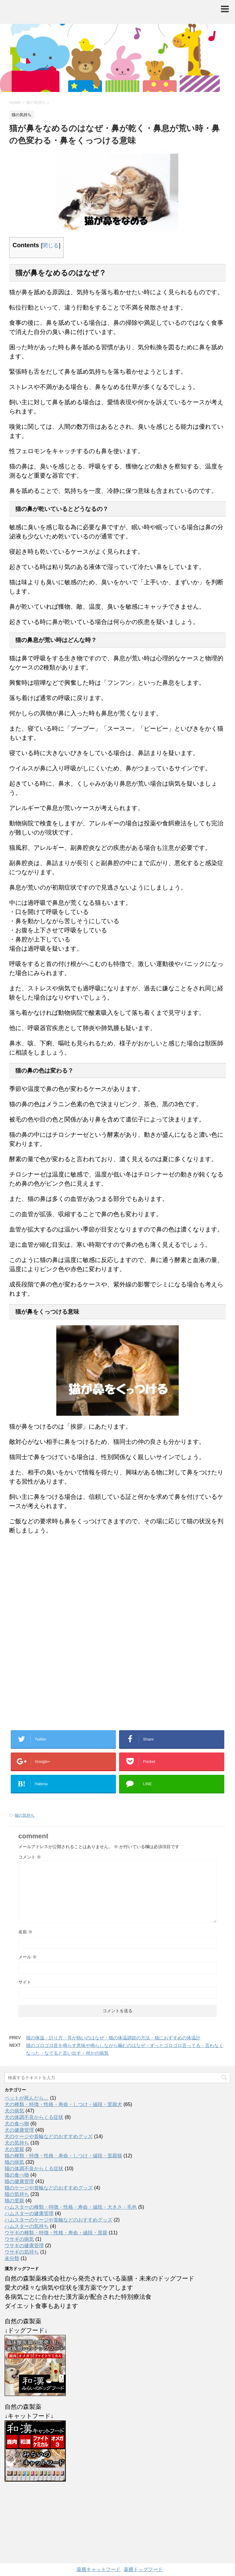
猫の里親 (14, 2200)
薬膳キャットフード (98, 2569)
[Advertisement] (117, 1645)
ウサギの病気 (19, 2239)
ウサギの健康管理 (24, 2245)
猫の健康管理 (19, 2181)
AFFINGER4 (159, 2532)
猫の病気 (14, 2162)
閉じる (50, 245)
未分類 (12, 2258)
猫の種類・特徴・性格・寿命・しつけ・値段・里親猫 (63, 2155)
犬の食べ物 (17, 2123)
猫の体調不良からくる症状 (34, 2168)
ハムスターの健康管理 (29, 2213)
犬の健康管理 (19, 2130)
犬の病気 (14, 2110)
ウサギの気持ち (22, 2252)
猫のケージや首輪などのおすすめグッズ (49, 2187)
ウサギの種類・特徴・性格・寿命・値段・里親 (56, 2232)
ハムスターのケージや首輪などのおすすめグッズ (58, 2219)
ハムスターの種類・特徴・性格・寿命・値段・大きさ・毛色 (71, 2207)
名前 (25, 1931)
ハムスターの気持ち (27, 2226)
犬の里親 (14, 2149)
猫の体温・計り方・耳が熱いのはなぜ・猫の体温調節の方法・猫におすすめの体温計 (113, 2037)
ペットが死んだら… (27, 2098)
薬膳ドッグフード (143, 2569)
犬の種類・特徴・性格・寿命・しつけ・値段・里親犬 (63, 2104)
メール (27, 1956)
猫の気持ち (25, 1815)
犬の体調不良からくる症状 (34, 2117)
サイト (24, 1982)
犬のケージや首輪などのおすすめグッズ (49, 2136)
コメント (29, 1857)
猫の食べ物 (17, 2175)
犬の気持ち (17, 2142)
